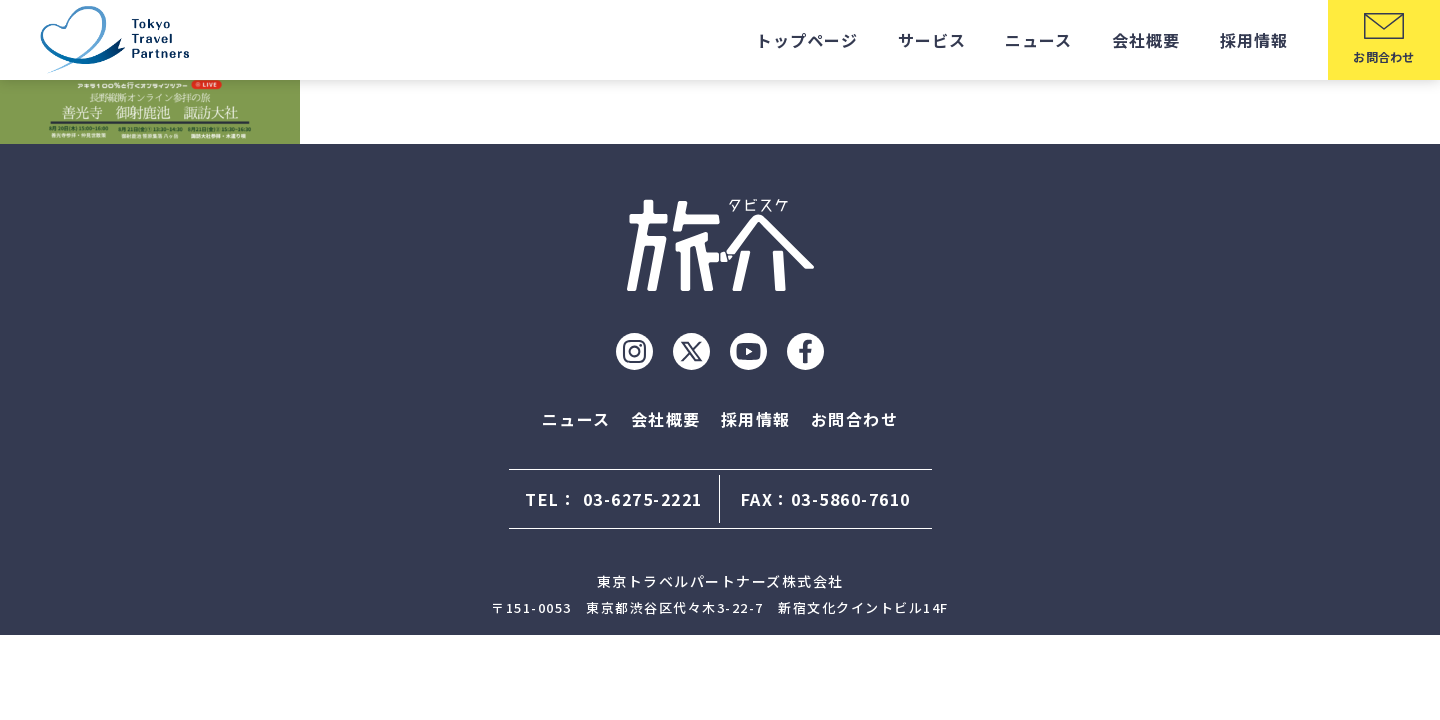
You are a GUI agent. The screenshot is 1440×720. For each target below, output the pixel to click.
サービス (932, 40)
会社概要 (1146, 40)
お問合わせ (855, 419)
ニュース (1038, 40)
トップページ (807, 40)
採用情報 (1254, 40)
